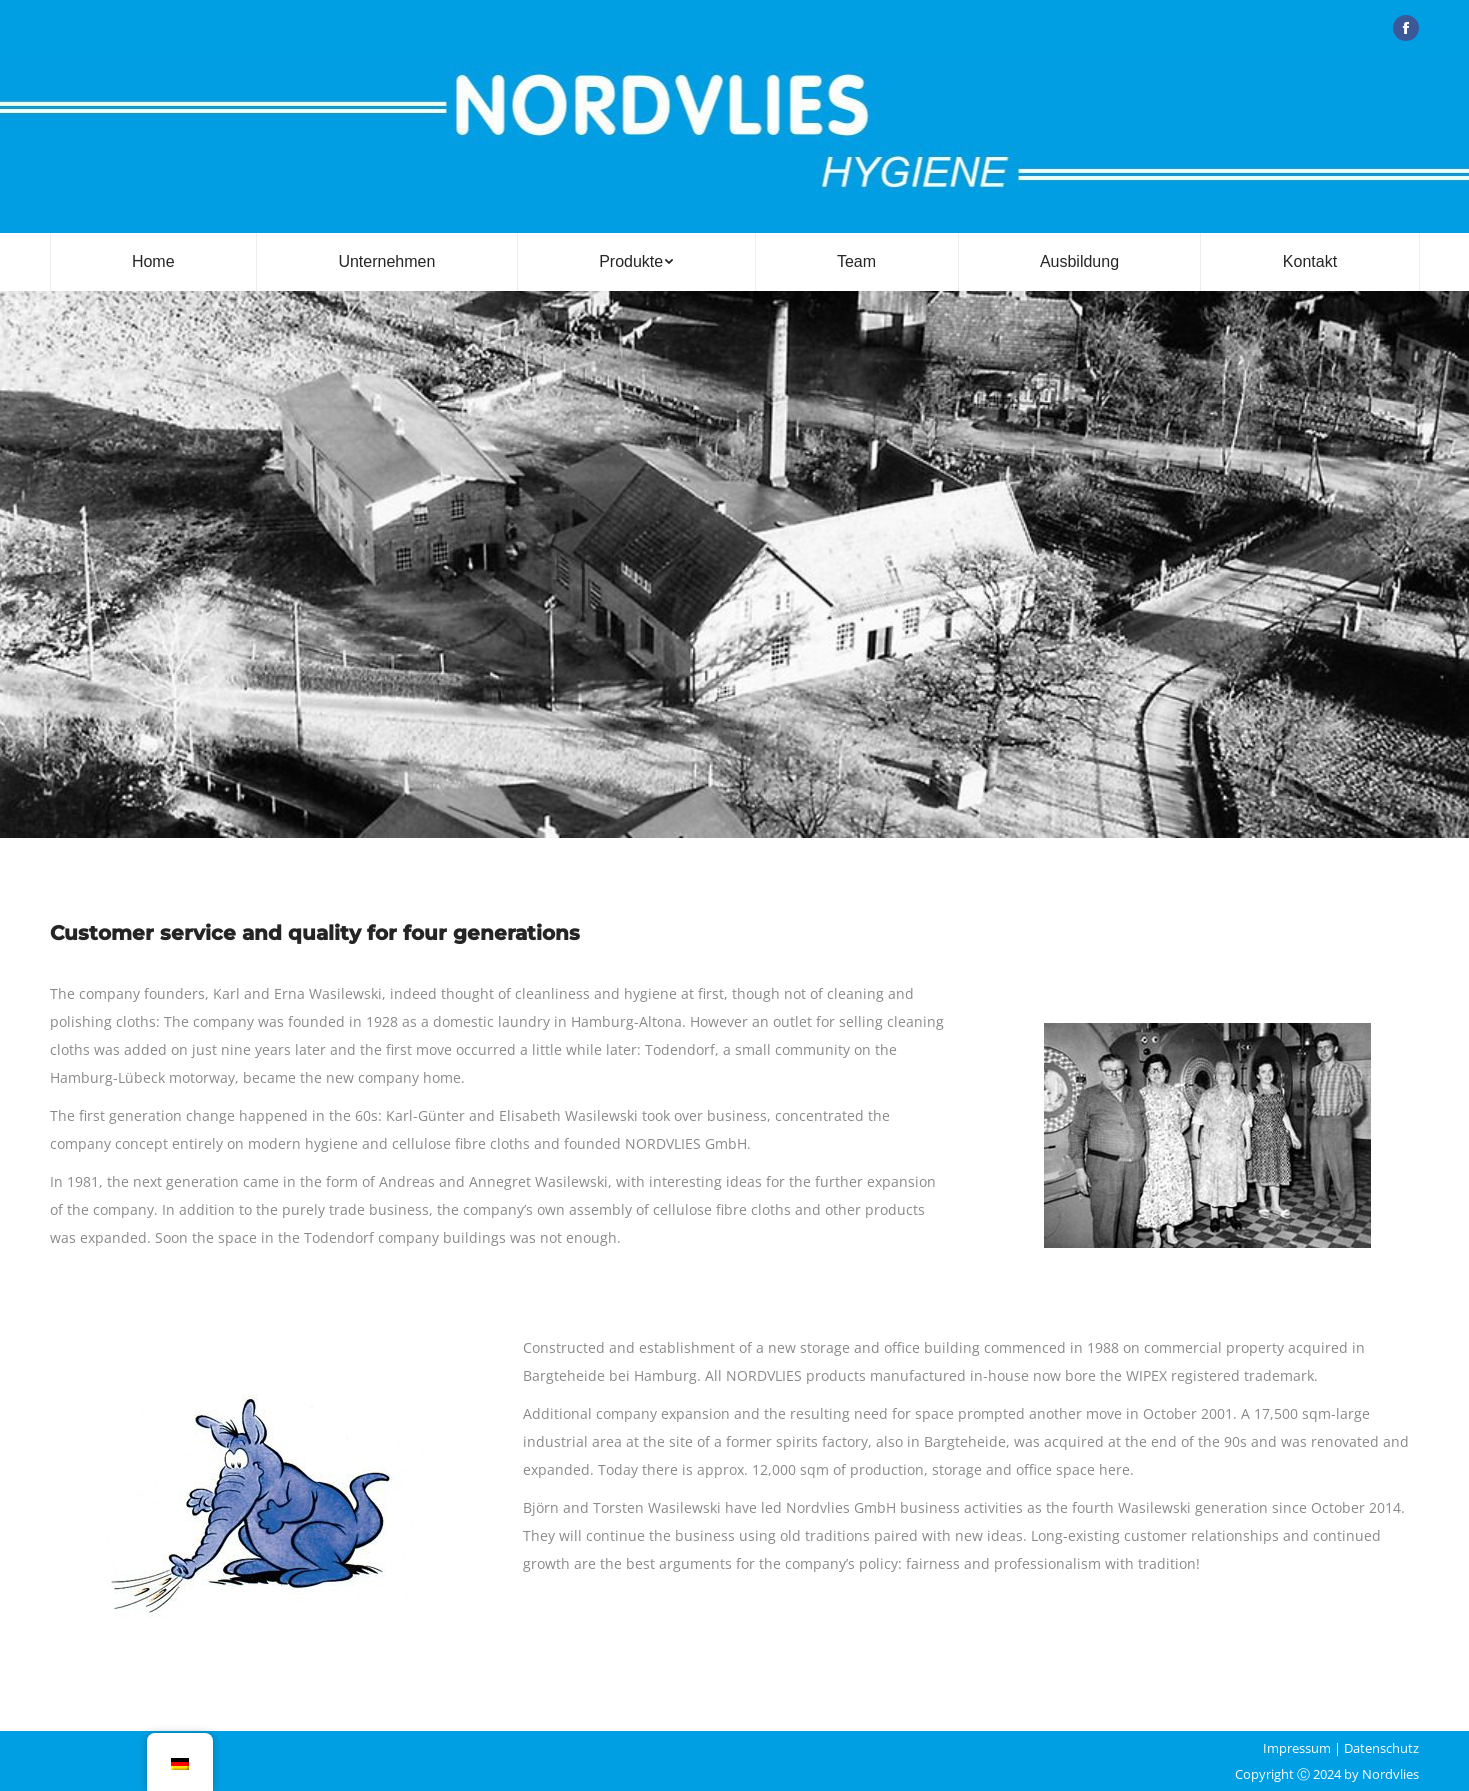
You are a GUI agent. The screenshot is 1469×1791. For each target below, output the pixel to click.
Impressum (1297, 1748)
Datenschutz (1381, 1748)
